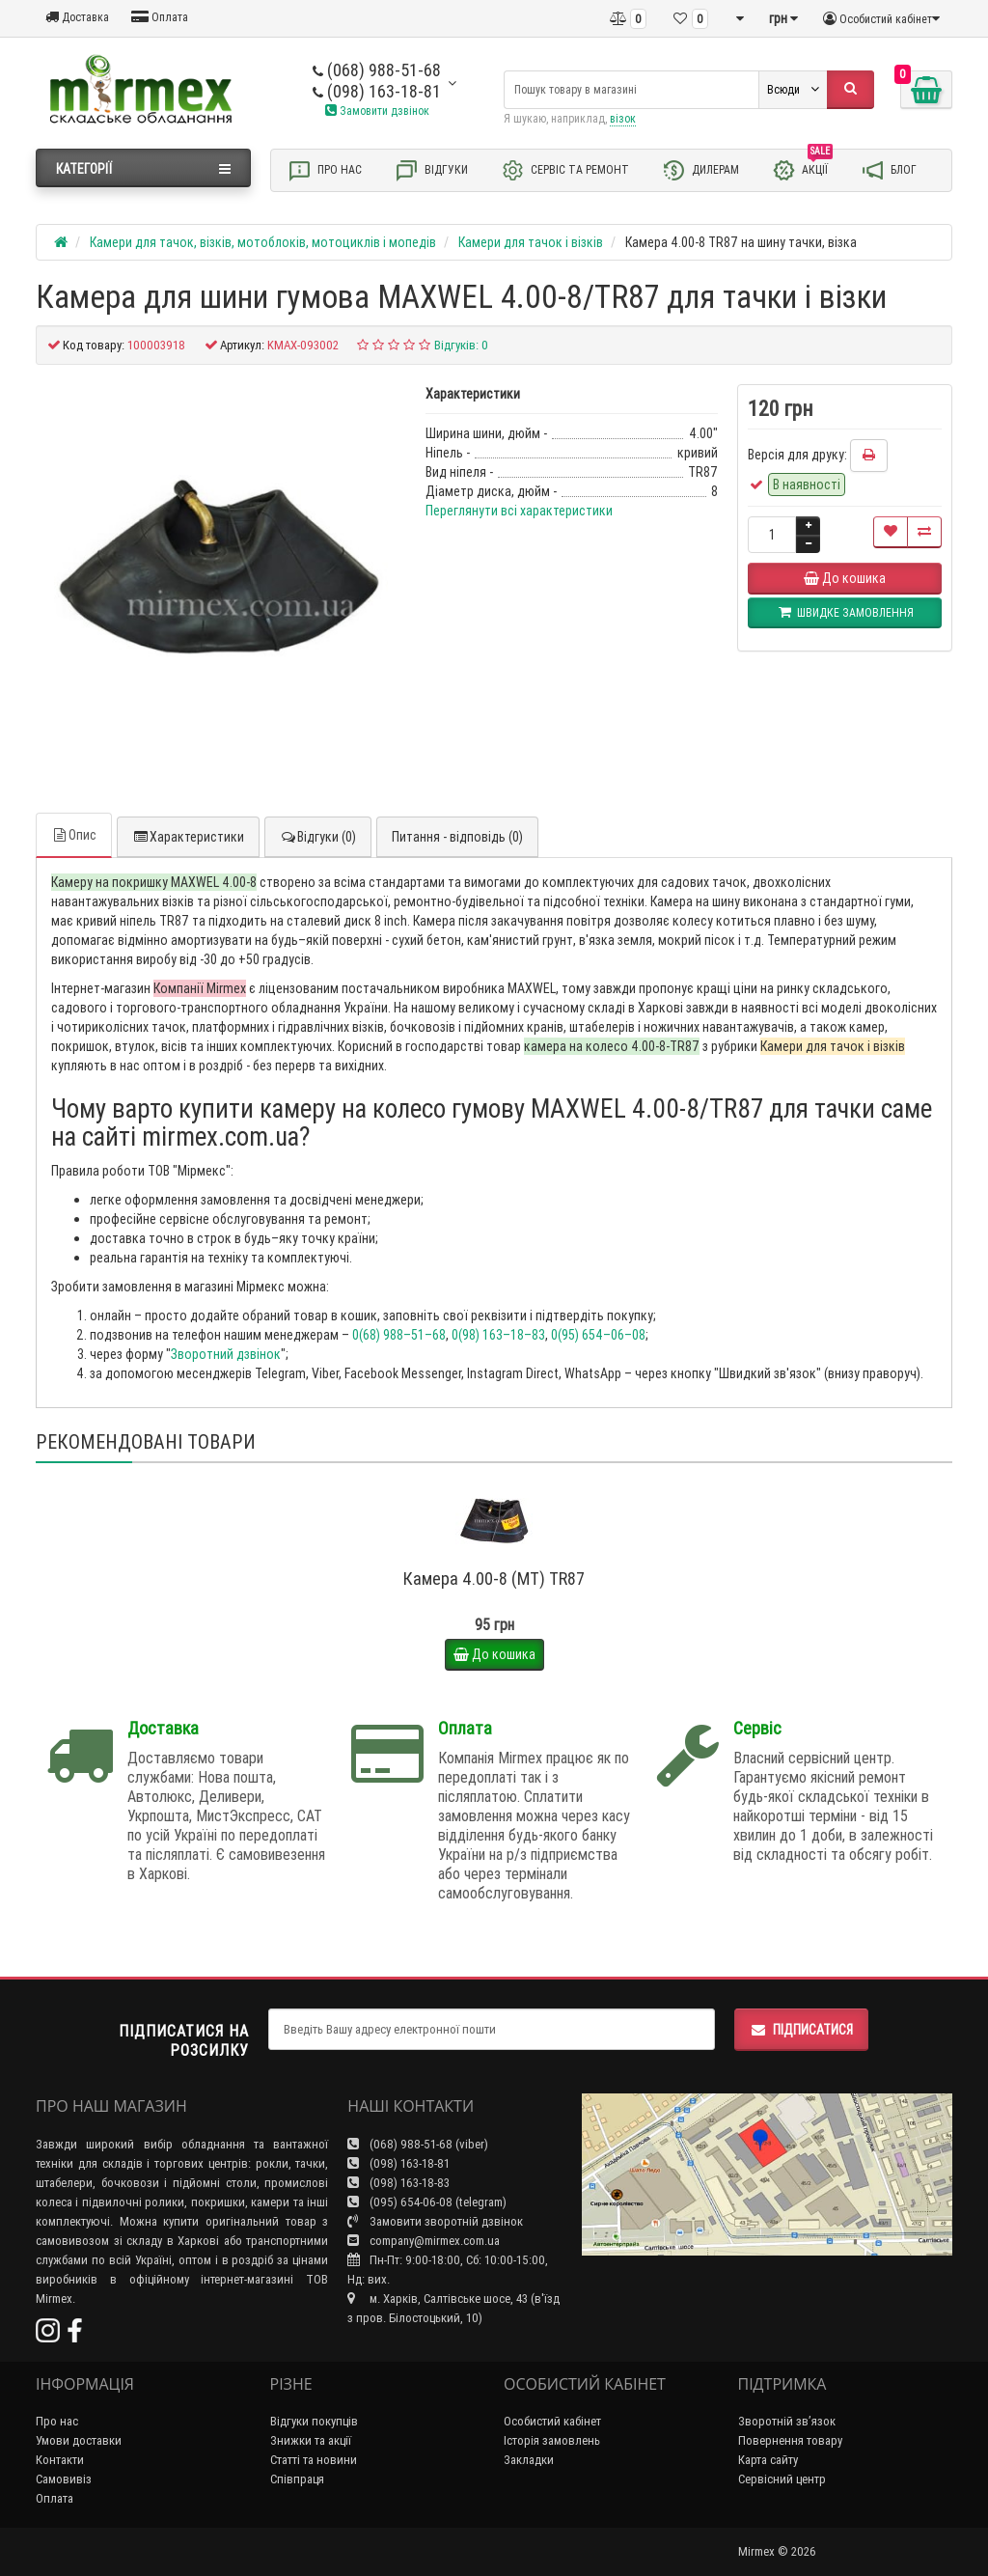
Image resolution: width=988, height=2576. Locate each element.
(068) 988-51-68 (377, 70)
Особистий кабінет (552, 2421)
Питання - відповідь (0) (457, 836)
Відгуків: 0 (461, 345)
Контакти (60, 2459)
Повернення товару (790, 2440)
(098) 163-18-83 (398, 2182)
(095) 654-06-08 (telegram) (427, 2202)
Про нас (325, 170)
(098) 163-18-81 (377, 91)
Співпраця (297, 2479)
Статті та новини (313, 2459)
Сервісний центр (782, 2479)
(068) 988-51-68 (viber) (417, 2144)
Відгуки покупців (314, 2421)
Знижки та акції (310, 2440)
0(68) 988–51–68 (399, 1334)
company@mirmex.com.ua (423, 2240)
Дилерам (700, 170)
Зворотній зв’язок (787, 2421)
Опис (73, 835)
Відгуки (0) (318, 836)
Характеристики (188, 836)
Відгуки (431, 170)
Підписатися (801, 2029)
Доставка (77, 17)
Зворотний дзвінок (226, 1354)
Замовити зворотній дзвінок (435, 2221)
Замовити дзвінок (377, 110)
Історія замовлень (552, 2440)
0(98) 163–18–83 (498, 1334)
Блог (889, 170)
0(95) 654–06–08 (598, 1334)
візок (623, 118)
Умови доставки (79, 2440)
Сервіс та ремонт (565, 170)
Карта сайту (768, 2459)
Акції (802, 168)
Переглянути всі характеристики (519, 510)
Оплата (159, 17)
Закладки (529, 2459)
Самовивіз (64, 2479)
